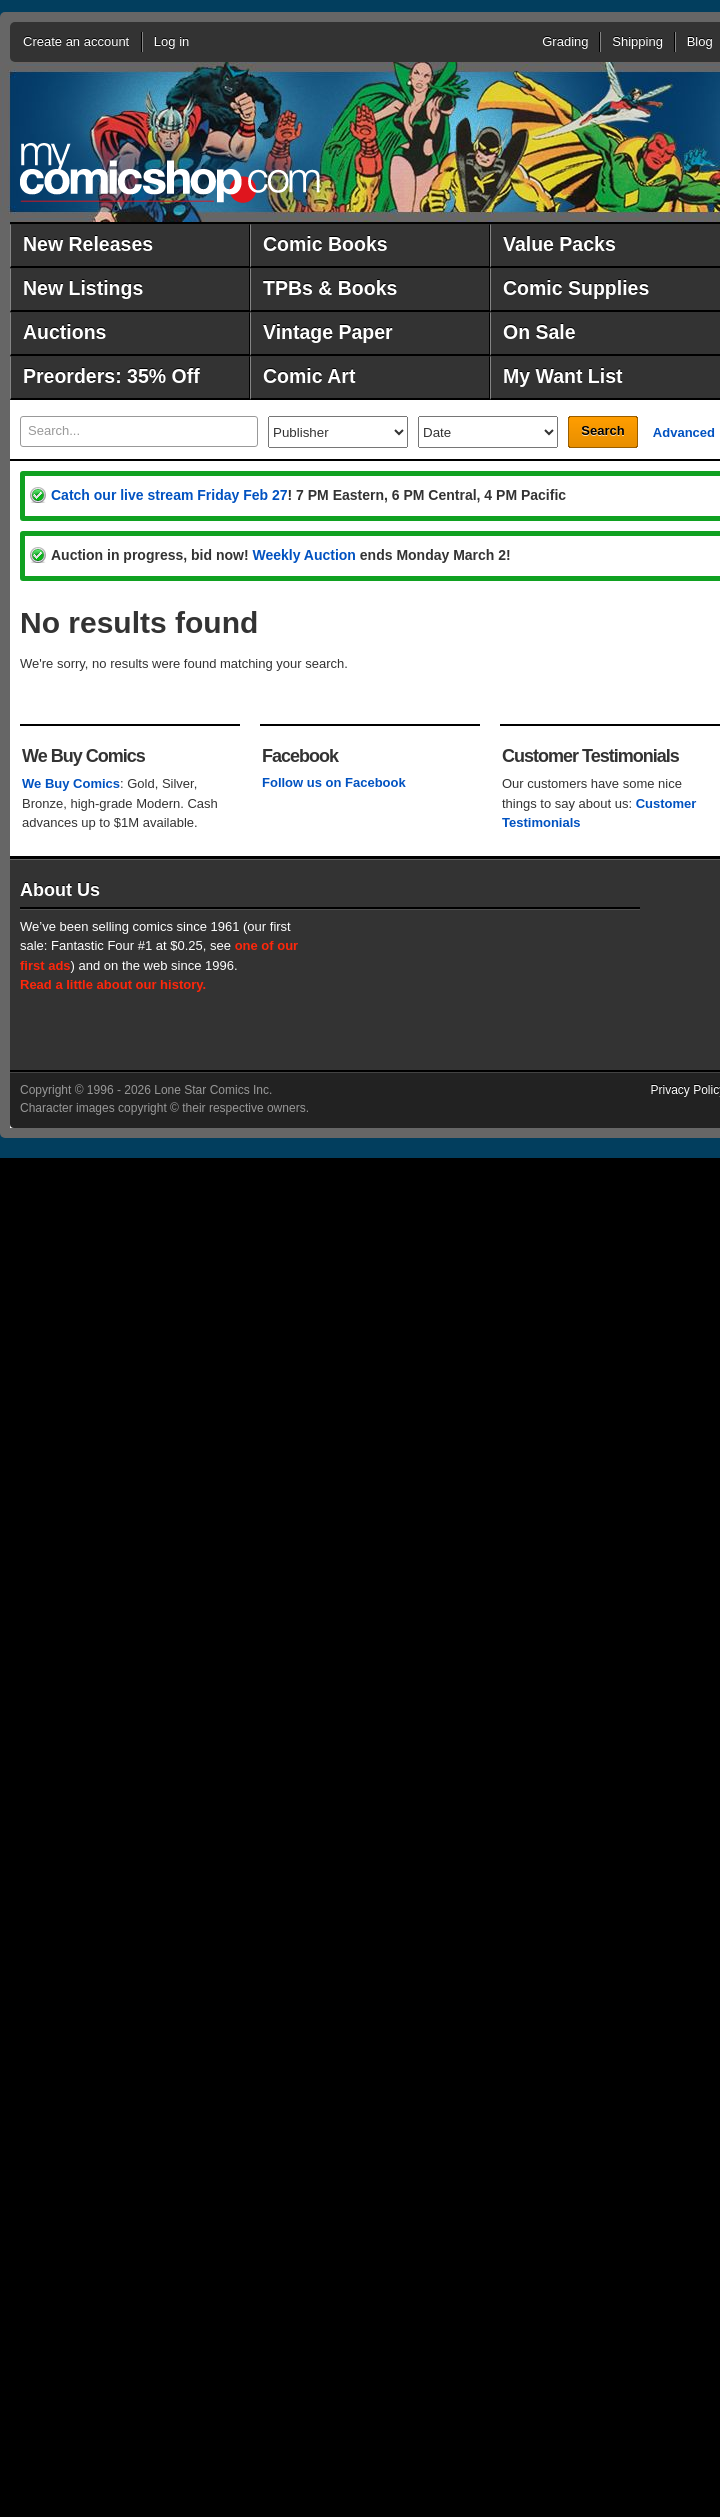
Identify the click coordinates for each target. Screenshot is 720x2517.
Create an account (76, 41)
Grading (565, 41)
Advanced (684, 432)
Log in (171, 41)
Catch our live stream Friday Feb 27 (169, 495)
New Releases (88, 244)
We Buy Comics (71, 783)
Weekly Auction (303, 555)
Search (602, 430)
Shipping (637, 41)
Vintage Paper (328, 332)
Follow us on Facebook (334, 782)
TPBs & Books (330, 288)
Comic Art (309, 376)
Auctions (64, 332)
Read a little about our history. (113, 984)
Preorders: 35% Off (111, 376)
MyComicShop (170, 172)
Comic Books (325, 244)
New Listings (83, 288)
